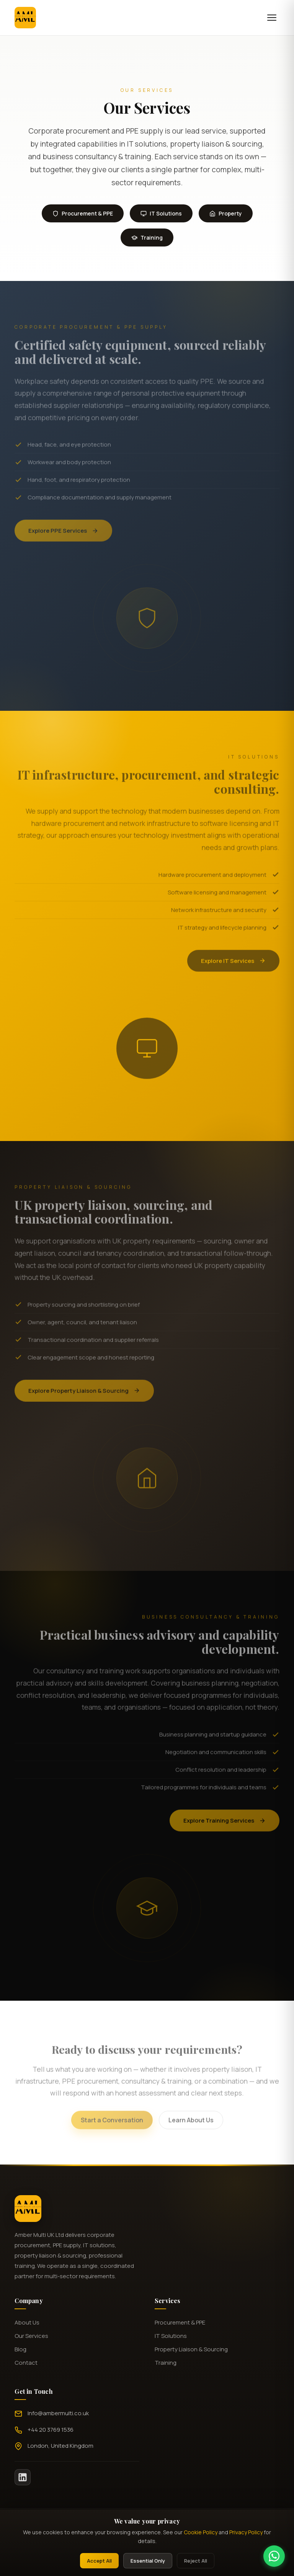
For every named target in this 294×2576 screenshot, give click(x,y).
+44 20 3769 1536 (51, 2430)
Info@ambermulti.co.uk (58, 2413)
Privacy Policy (246, 2532)
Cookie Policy (200, 2532)
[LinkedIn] (23, 2477)
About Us (27, 2322)
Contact (26, 2363)
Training (147, 237)
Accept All (99, 2560)
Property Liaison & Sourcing (191, 2349)
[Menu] (271, 18)
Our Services (31, 2336)
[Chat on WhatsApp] (274, 2556)
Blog (20, 2349)
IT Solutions (161, 213)
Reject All (195, 2560)
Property (225, 213)
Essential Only (148, 2560)
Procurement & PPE (82, 213)
